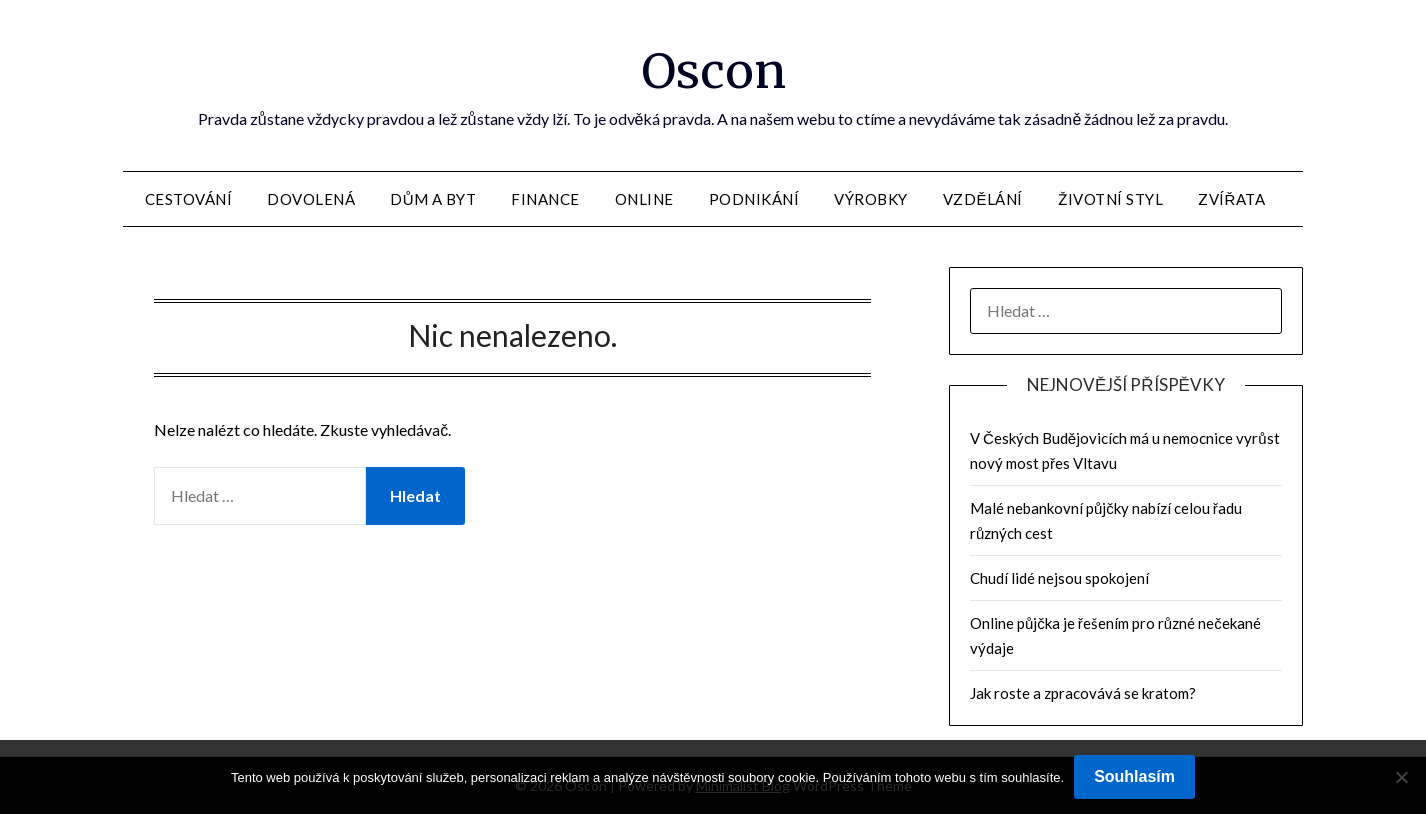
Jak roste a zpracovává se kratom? (1083, 693)
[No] (1401, 777)
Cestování (189, 199)
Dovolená (311, 199)
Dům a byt (433, 199)
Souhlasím (1134, 776)
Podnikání (754, 199)
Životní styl (1110, 199)
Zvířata (1231, 199)
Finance (545, 199)
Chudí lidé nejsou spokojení (1059, 578)
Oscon (713, 71)
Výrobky (871, 199)
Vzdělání (983, 199)
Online (644, 199)
